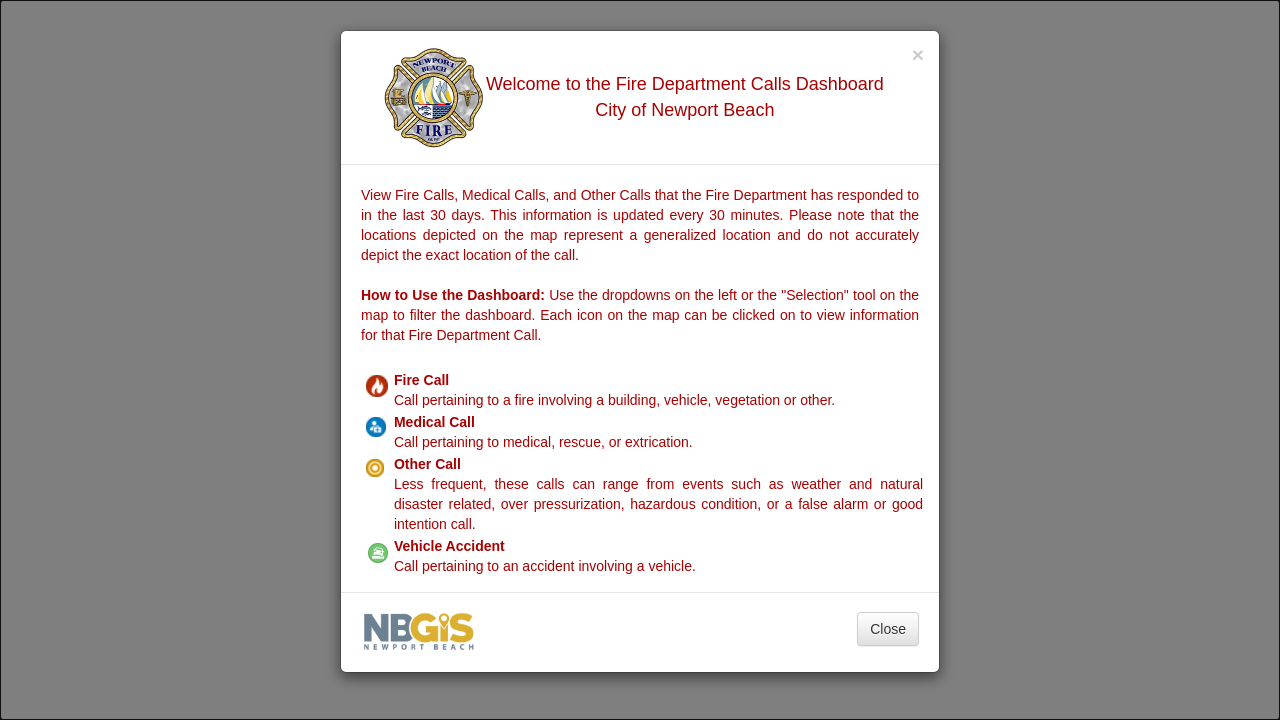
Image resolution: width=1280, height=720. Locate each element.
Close (888, 629)
